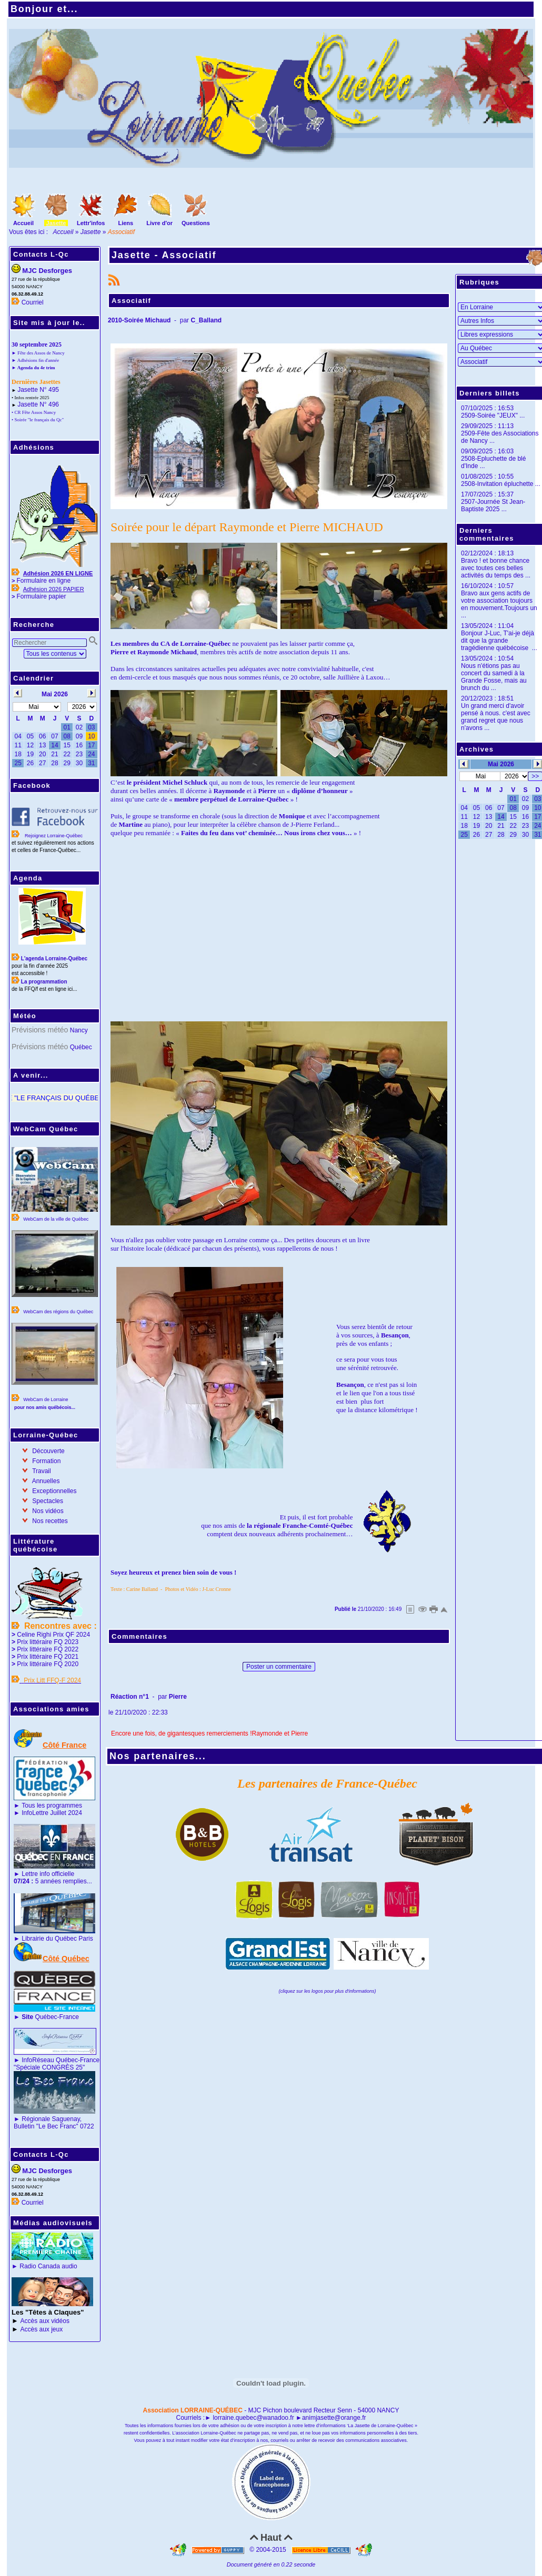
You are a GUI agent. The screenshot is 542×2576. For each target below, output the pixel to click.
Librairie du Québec (49, 1938)
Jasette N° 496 (38, 404)
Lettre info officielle (48, 1874)
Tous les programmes (52, 1805)
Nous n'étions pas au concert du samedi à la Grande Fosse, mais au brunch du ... (494, 677)
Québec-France (49, 2017)
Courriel (33, 302)
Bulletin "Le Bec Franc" (46, 2126)
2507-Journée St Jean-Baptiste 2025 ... (493, 505)
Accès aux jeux (42, 2329)
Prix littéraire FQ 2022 (47, 1649)
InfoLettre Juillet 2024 (52, 1813)
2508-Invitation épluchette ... (500, 484)
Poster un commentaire (279, 1666)
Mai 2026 (501, 764)
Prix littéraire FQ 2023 (47, 1642)
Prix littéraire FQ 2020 (47, 1664)
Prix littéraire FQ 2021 (47, 1656)
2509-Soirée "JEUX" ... (493, 415)
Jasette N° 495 (38, 389)
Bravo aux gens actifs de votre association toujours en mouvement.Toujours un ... (499, 604)
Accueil (63, 232)
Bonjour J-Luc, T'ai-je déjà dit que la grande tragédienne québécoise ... (499, 641)
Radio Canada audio (48, 2266)
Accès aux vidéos (45, 2321)
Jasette (91, 232)
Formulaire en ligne (43, 580)
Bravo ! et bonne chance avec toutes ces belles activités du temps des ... (495, 568)
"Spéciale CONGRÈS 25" (49, 2067)
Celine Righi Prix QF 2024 (53, 1634)
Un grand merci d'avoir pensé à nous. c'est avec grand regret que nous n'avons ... (495, 717)
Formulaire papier (41, 596)
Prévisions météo (40, 1030)
